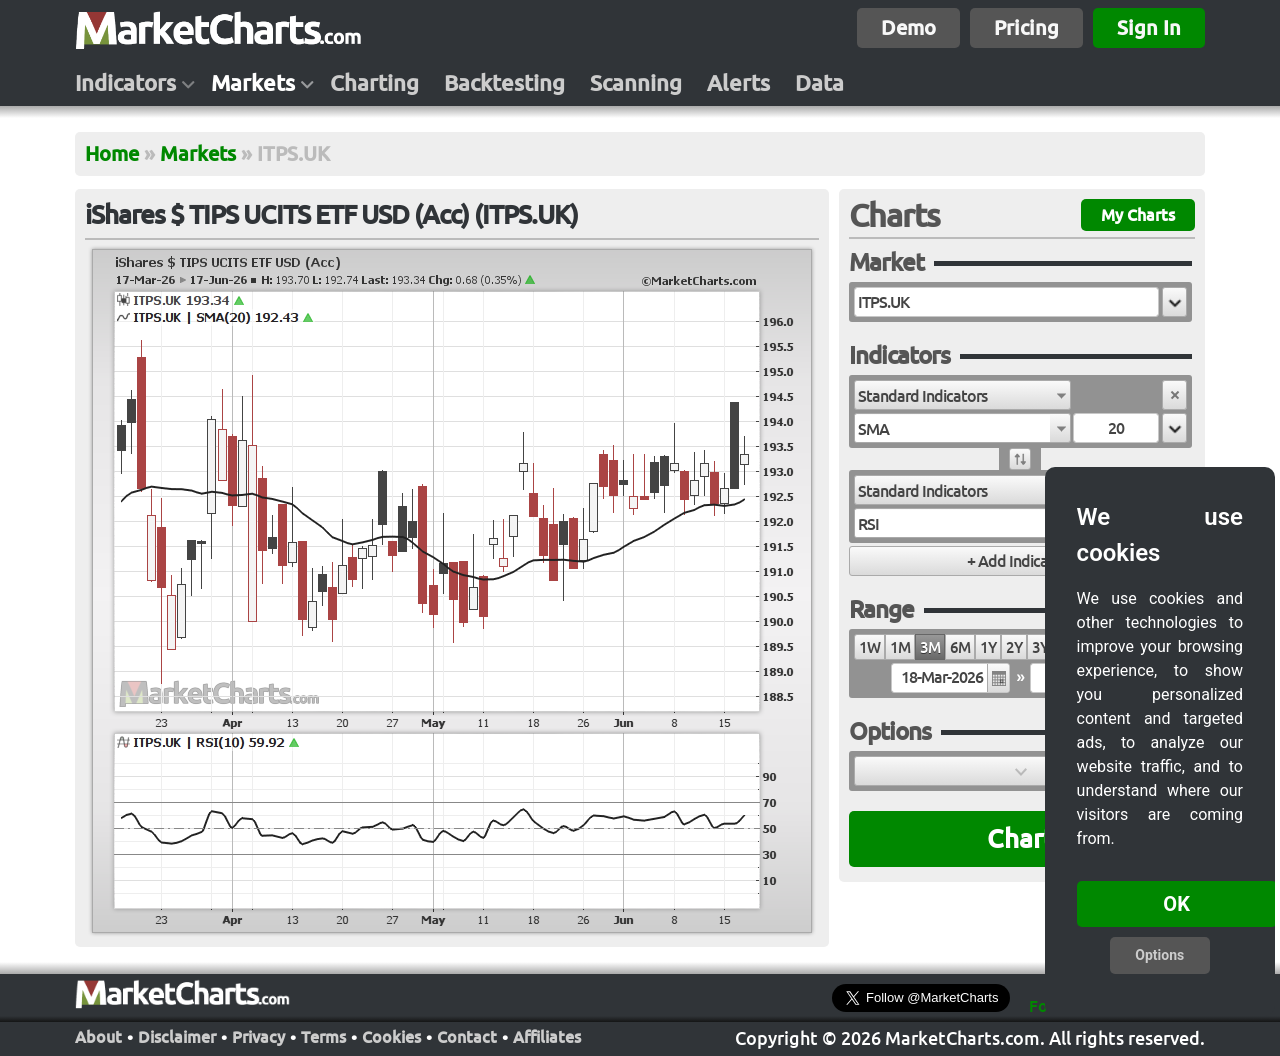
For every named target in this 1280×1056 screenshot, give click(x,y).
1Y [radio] (988, 647)
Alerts (738, 83)
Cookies (391, 1037)
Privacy (258, 1037)
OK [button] (1176, 904)
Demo (908, 27)
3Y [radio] (1040, 647)
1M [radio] (900, 647)
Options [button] (1159, 955)
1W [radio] (869, 647)
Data (819, 83)
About (98, 1037)
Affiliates (547, 1037)
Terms (323, 1037)
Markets (253, 83)
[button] (1174, 302)
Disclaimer (177, 1037)
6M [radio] (960, 647)
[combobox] (962, 395)
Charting (374, 83)
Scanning (636, 83)
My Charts (1138, 215)
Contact (467, 1037)
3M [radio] (930, 647)
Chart (1020, 838)
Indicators (125, 83)
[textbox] (1006, 302)
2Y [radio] (1014, 647)
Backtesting (504, 83)
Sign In (1149, 27)
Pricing (1026, 27)
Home (112, 153)
